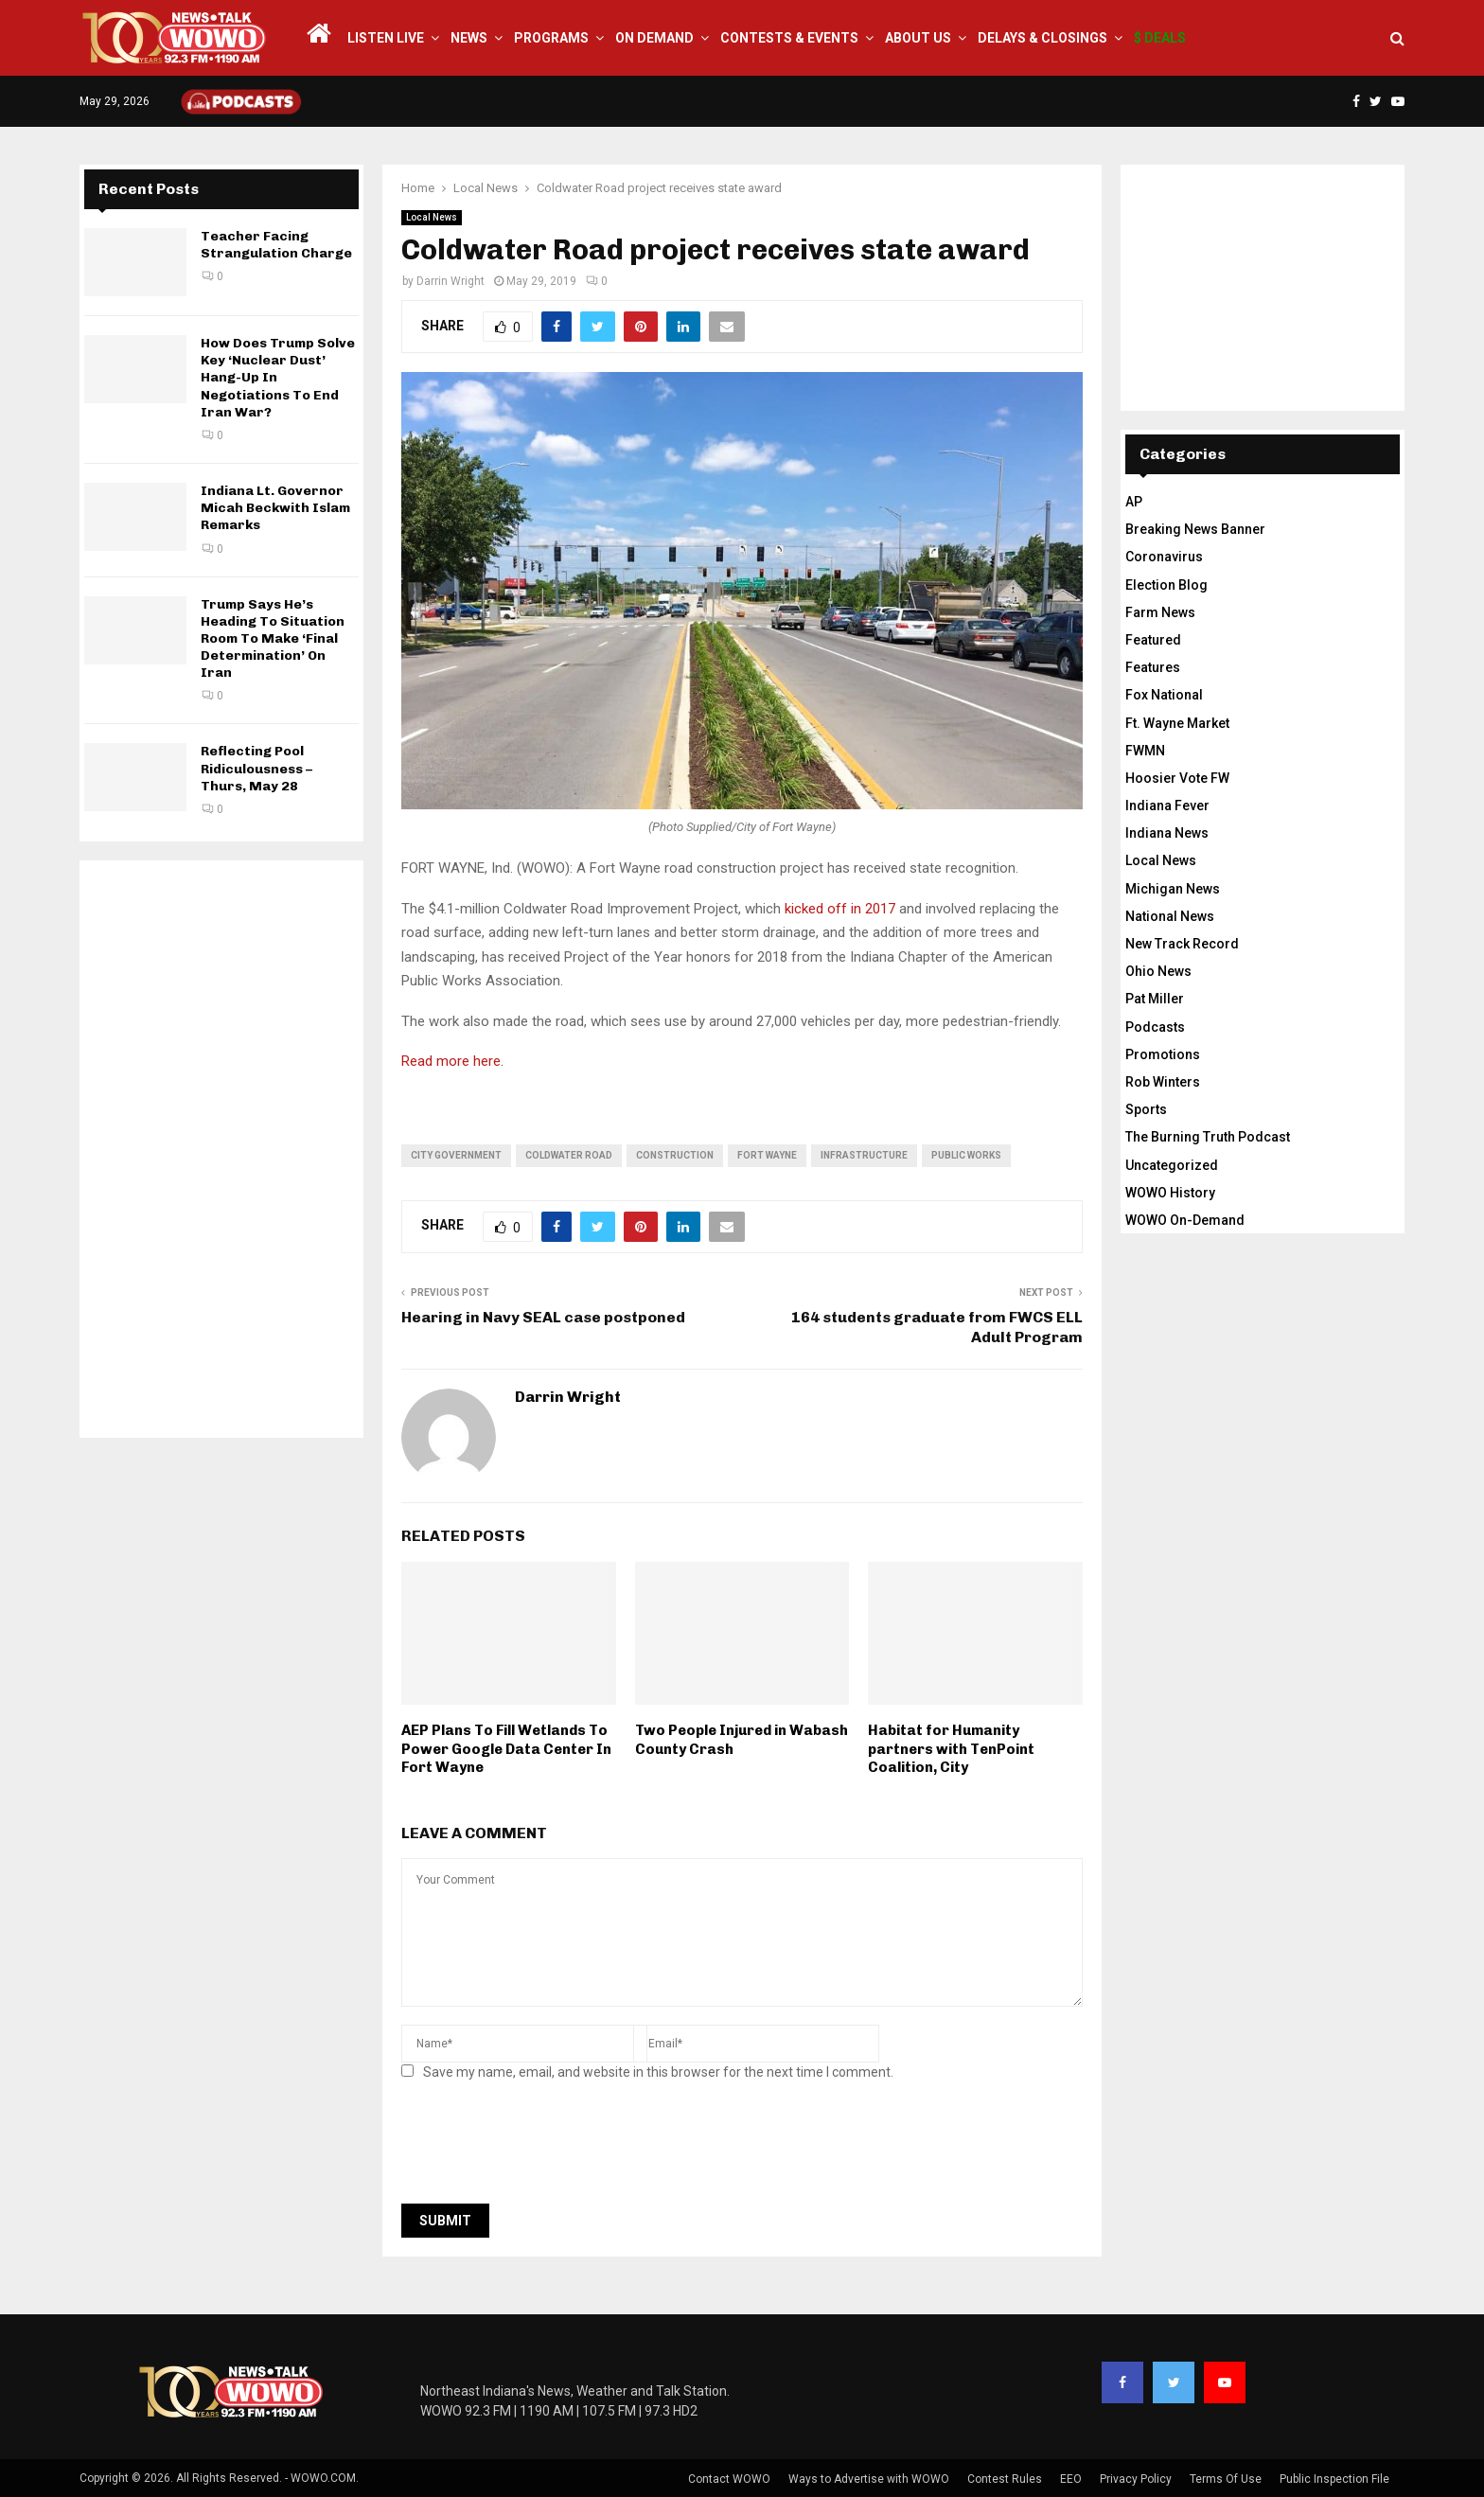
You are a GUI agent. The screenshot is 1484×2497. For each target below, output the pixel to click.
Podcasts (1155, 1027)
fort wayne (767, 1155)
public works (966, 1155)
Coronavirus (1164, 556)
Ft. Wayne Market (1177, 723)
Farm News (1160, 612)
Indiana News (1167, 833)
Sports (1146, 1109)
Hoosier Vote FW (1177, 778)
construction (675, 1155)
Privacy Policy (1136, 2479)
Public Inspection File (1334, 2479)
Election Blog (1166, 585)
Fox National (1164, 694)
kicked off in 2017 (840, 908)
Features (1152, 667)
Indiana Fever (1167, 805)
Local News (431, 217)
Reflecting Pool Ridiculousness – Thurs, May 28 (256, 768)
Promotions (1162, 1054)
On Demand (654, 37)
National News (1169, 916)
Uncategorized (1171, 1165)
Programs (551, 37)
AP (1133, 501)
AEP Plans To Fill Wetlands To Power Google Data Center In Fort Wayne (506, 1749)
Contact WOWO (729, 2479)
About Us (918, 37)
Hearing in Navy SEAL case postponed (543, 1317)
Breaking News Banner (1195, 529)
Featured (1153, 639)
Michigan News (1172, 888)
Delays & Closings (1042, 37)
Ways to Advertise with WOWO (868, 2479)
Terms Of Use (1226, 2479)
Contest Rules (1004, 2479)
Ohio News (1158, 971)
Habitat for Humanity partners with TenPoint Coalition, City (951, 1749)
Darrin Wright (450, 281)
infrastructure (864, 1155)
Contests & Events (789, 37)
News (468, 37)
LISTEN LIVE (385, 37)
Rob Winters (1162, 1081)
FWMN (1145, 750)
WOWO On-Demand (1185, 1220)
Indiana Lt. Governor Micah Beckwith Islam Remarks (275, 508)
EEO (1071, 2479)
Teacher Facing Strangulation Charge (276, 244)
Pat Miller (1154, 998)
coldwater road (568, 1155)
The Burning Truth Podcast (1207, 1136)
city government (456, 1155)
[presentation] (545, 2148)
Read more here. (452, 1061)
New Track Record (1182, 943)
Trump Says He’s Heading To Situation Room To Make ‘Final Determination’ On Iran (272, 639)
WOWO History (1170, 1192)
